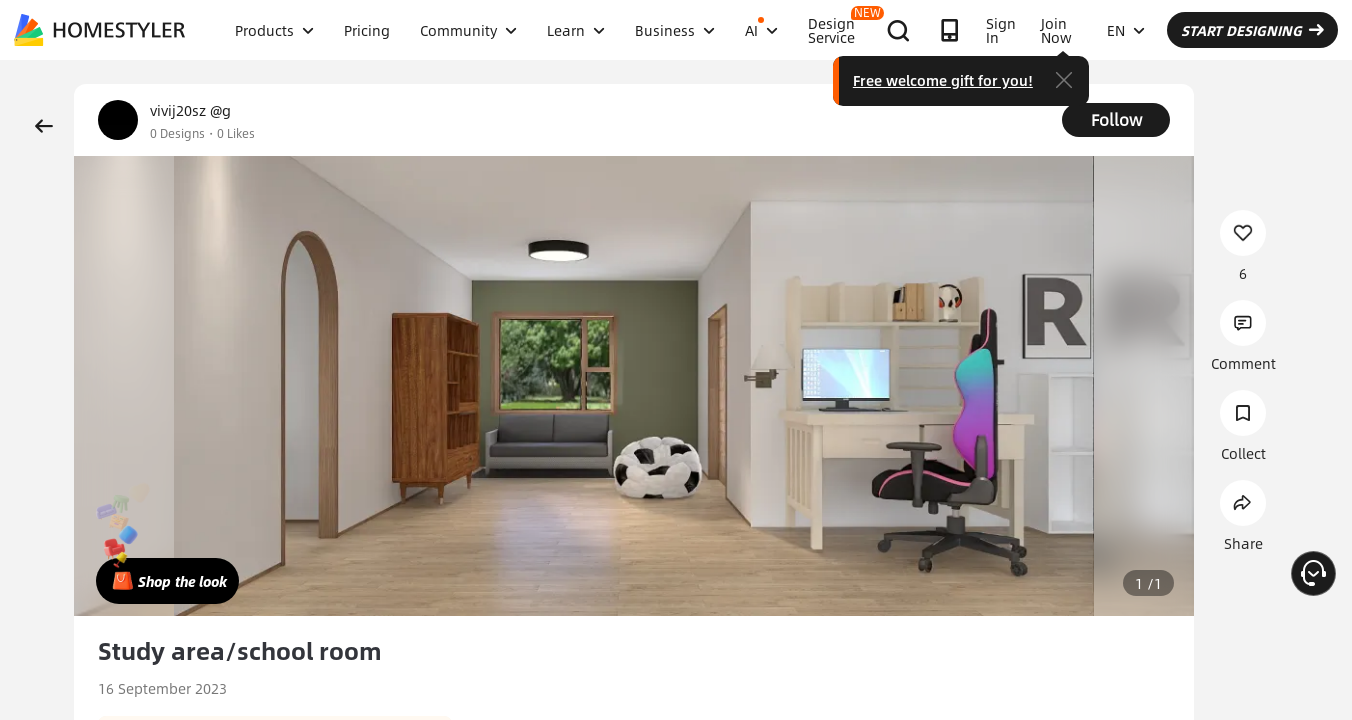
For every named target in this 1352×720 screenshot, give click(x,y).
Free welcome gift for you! (943, 80)
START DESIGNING (1252, 30)
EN (1126, 30)
